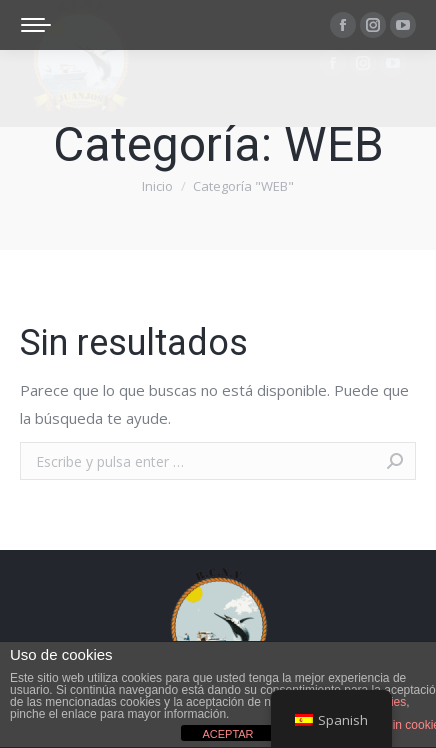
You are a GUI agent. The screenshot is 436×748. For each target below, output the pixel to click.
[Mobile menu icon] (36, 25)
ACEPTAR (227, 734)
